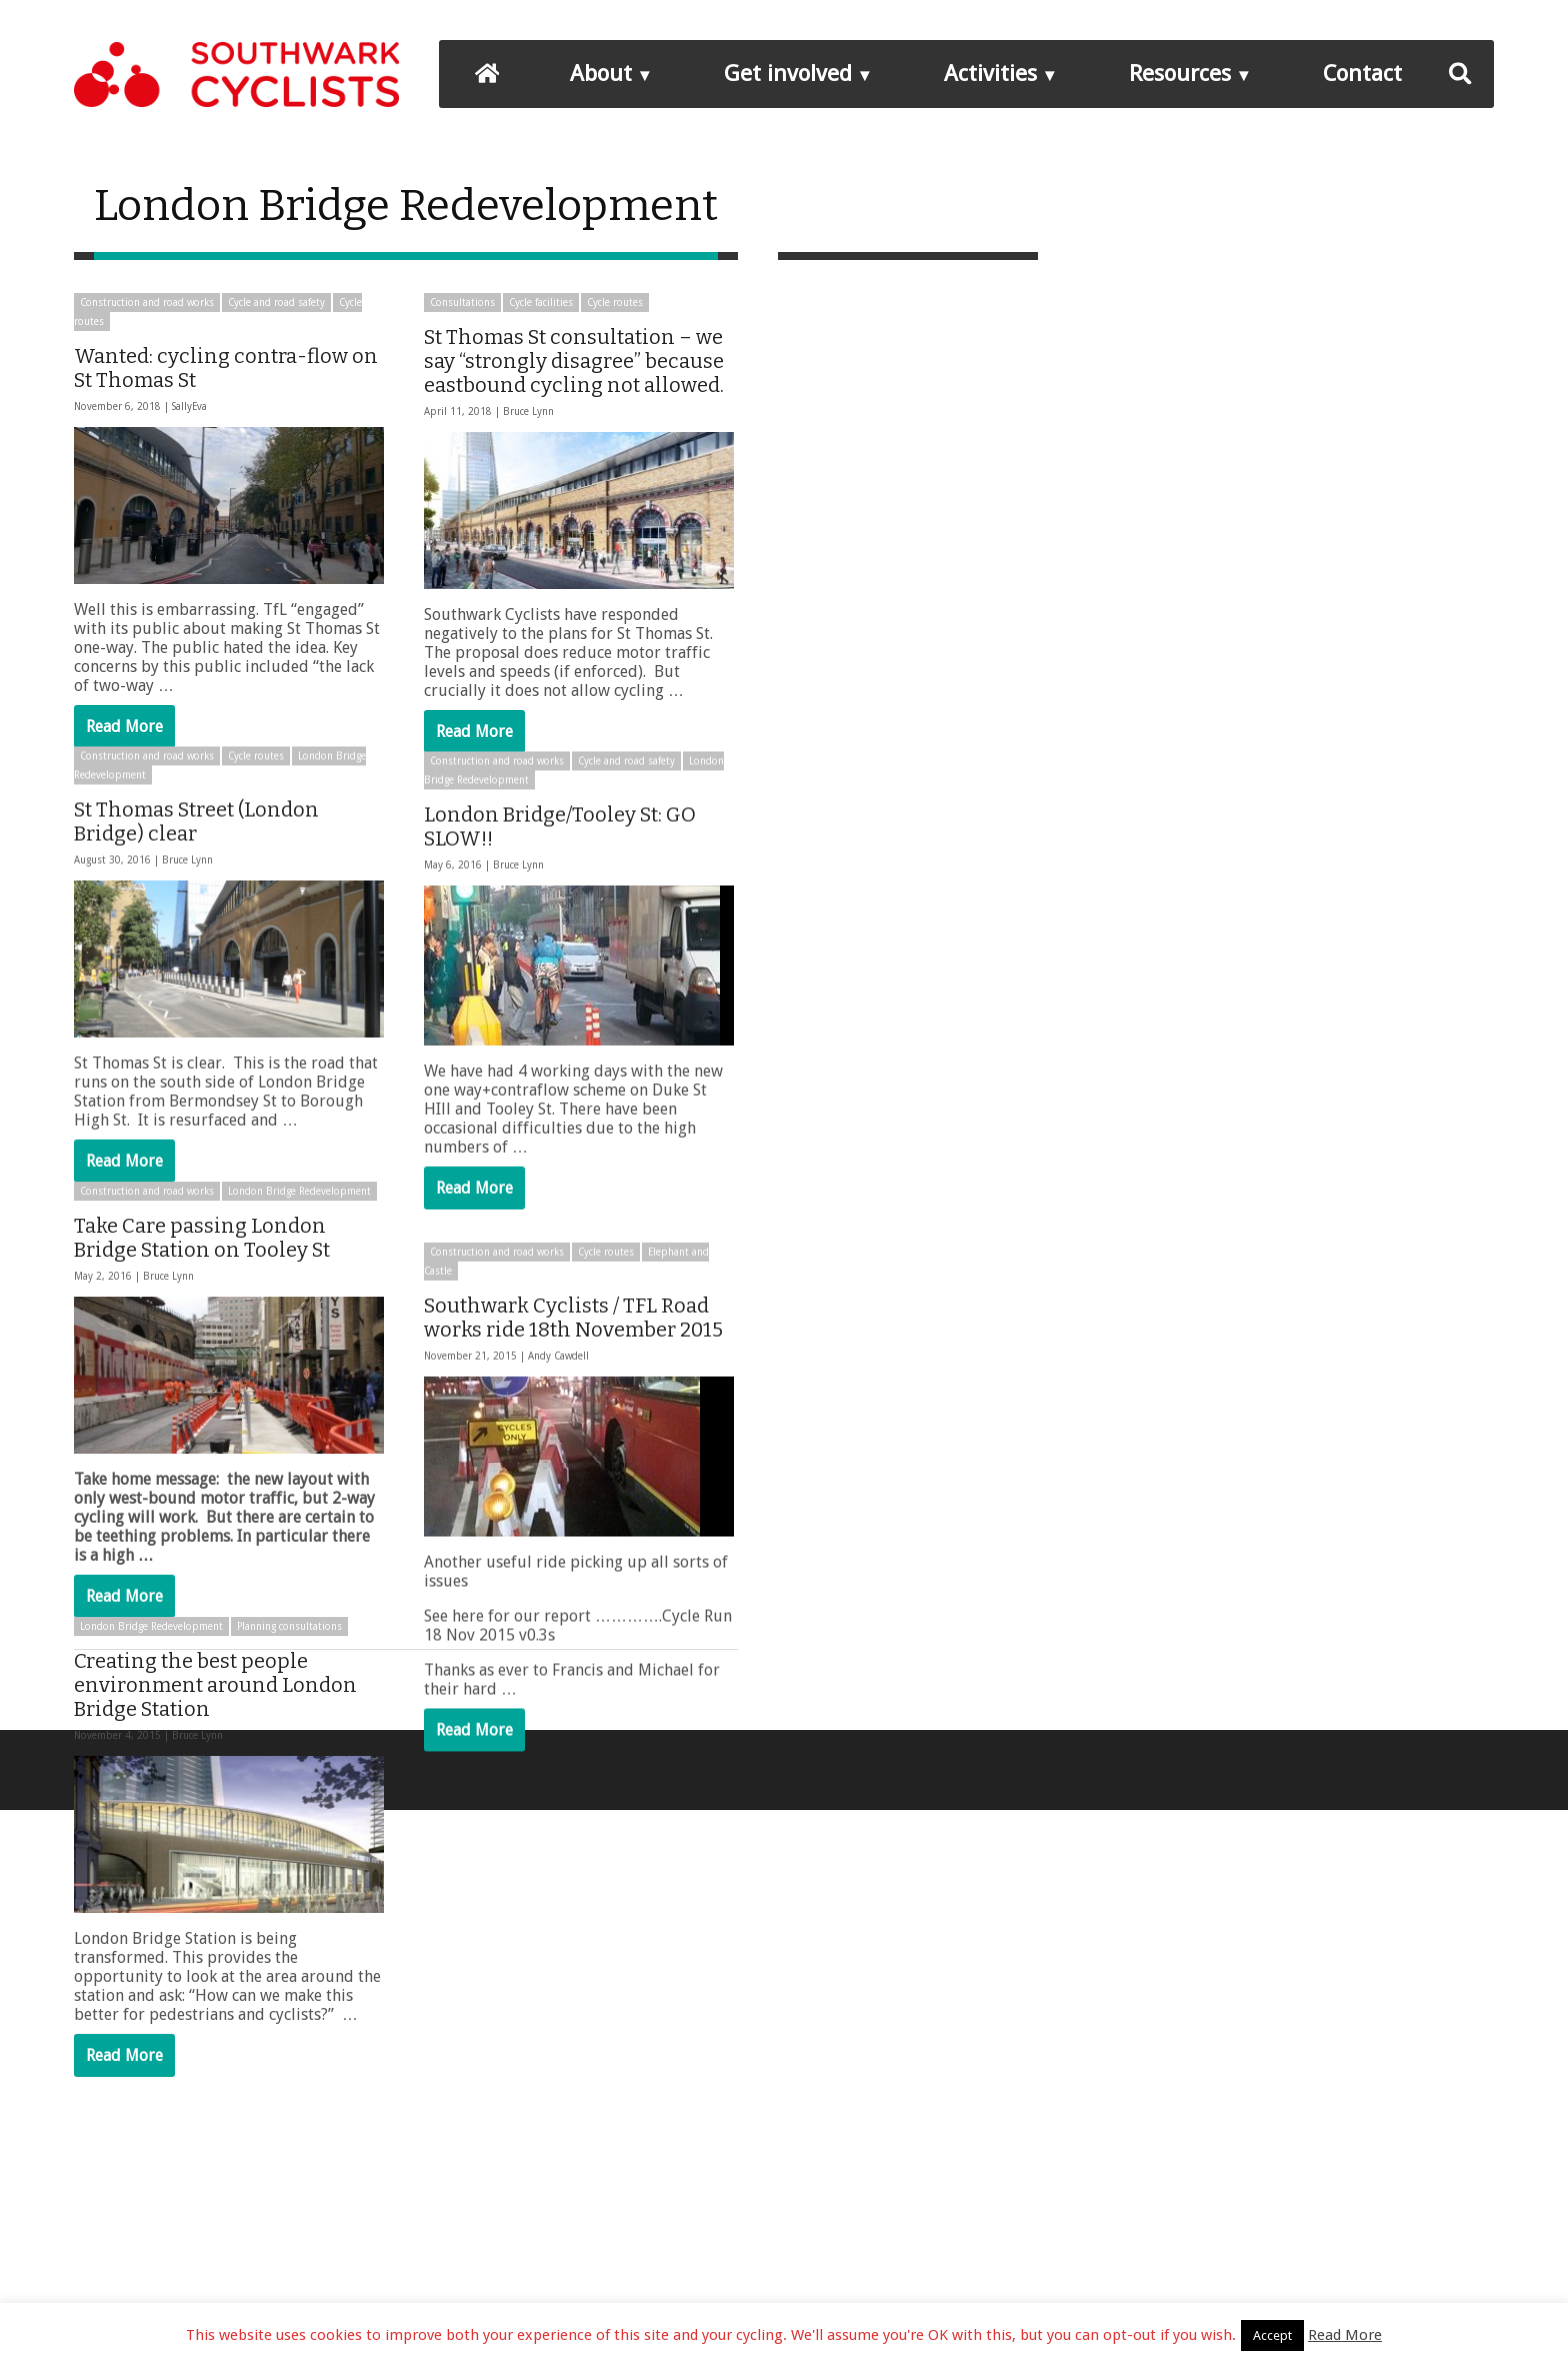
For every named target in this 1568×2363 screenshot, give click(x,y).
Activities (990, 73)
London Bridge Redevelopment (299, 1260)
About (601, 73)
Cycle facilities (541, 302)
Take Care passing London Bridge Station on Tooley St (202, 1307)
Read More (124, 726)
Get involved (788, 73)
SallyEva (189, 406)
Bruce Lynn (528, 411)
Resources (1180, 73)
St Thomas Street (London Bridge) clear (196, 856)
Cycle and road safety (276, 302)
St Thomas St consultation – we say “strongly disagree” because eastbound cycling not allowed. (574, 361)
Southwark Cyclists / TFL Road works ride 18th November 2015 (573, 1352)
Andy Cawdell (558, 1390)
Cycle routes (615, 302)
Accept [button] (1272, 2335)
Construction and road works (147, 302)
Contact (1362, 73)
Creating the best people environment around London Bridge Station (215, 1789)
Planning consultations (289, 1730)
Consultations (462, 302)
